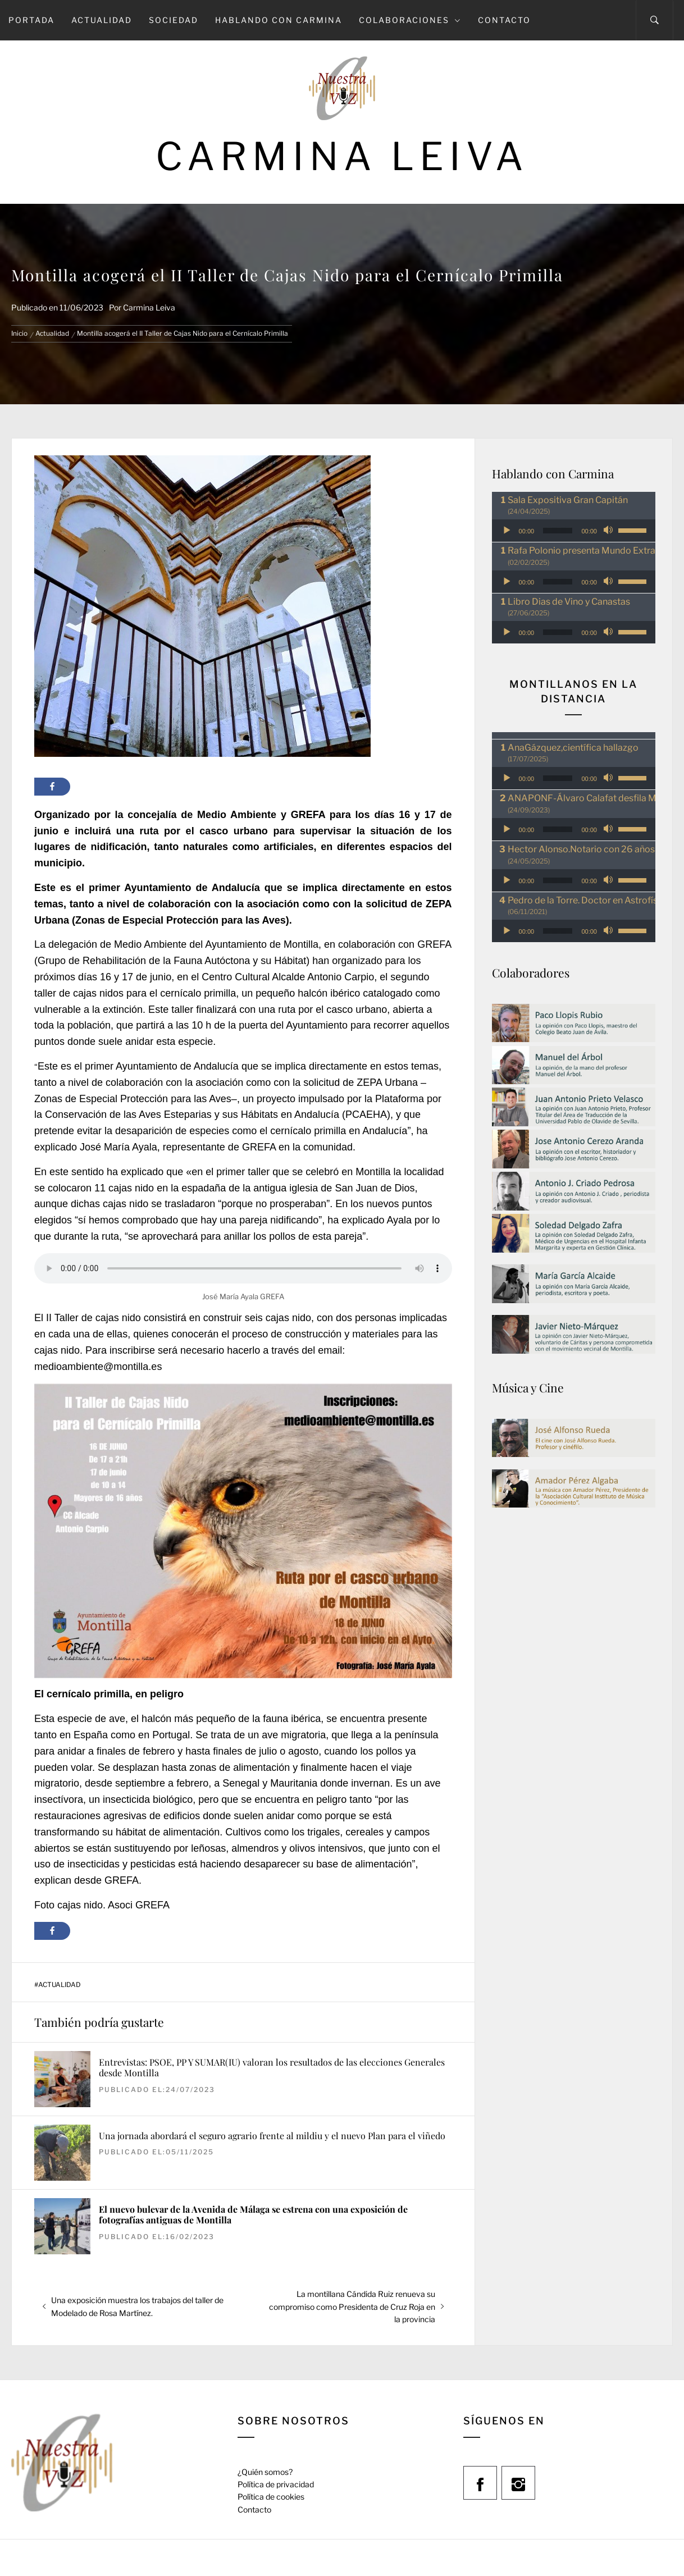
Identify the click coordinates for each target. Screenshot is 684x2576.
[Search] (654, 20)
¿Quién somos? (265, 2472)
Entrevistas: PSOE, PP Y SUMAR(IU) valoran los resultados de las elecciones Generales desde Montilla (272, 2067)
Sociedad (173, 20)
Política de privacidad (276, 2484)
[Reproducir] (506, 530)
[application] (573, 530)
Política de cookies (271, 2496)
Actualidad (101, 20)
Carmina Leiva (342, 156)
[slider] (557, 530)
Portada (31, 20)
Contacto (504, 20)
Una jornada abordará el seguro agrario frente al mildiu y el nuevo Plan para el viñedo (272, 2135)
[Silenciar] (609, 530)
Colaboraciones (410, 20)
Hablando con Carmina (278, 20)
